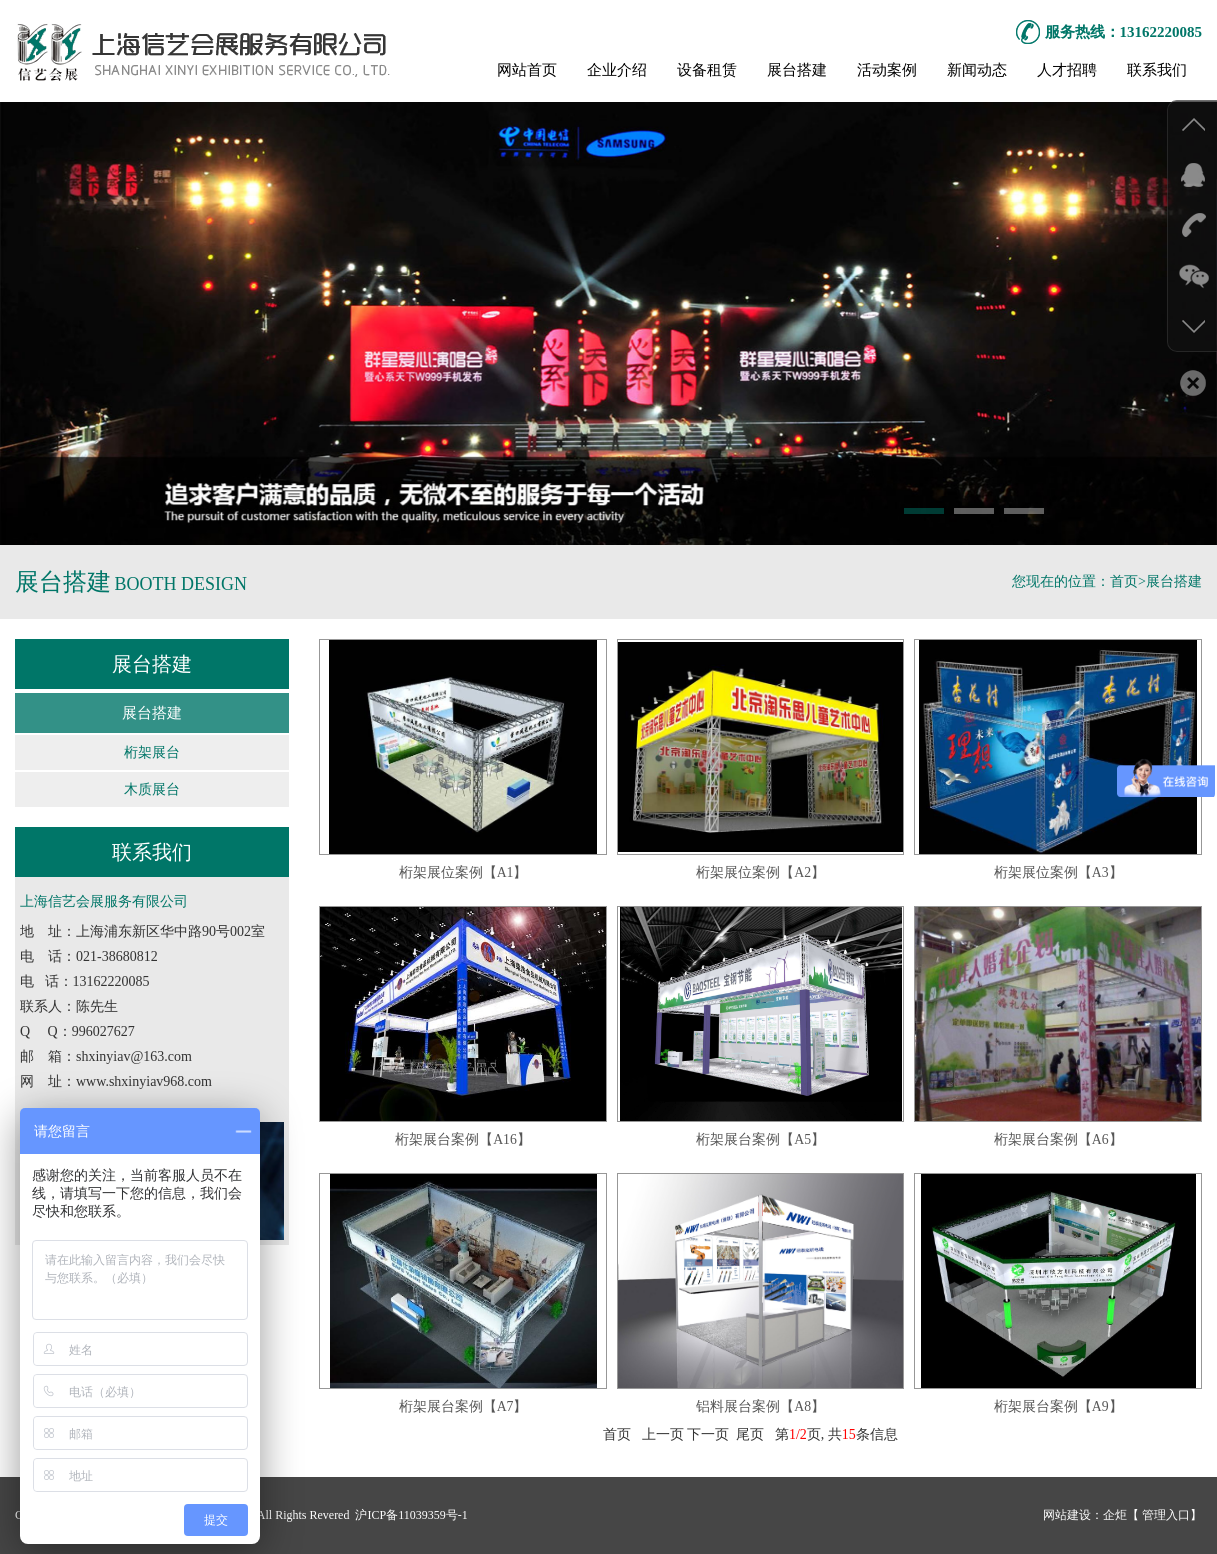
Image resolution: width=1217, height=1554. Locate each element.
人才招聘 (1067, 70)
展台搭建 (797, 70)
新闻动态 (977, 70)
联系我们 (1157, 70)
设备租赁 (707, 70)
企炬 (1115, 1515)
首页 (1124, 581)
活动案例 (887, 70)
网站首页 (527, 70)
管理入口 (1164, 1515)
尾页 (750, 1436)
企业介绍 (617, 70)
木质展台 (152, 789)
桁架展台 (152, 752)
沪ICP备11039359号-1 (409, 1515)
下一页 (708, 1436)
